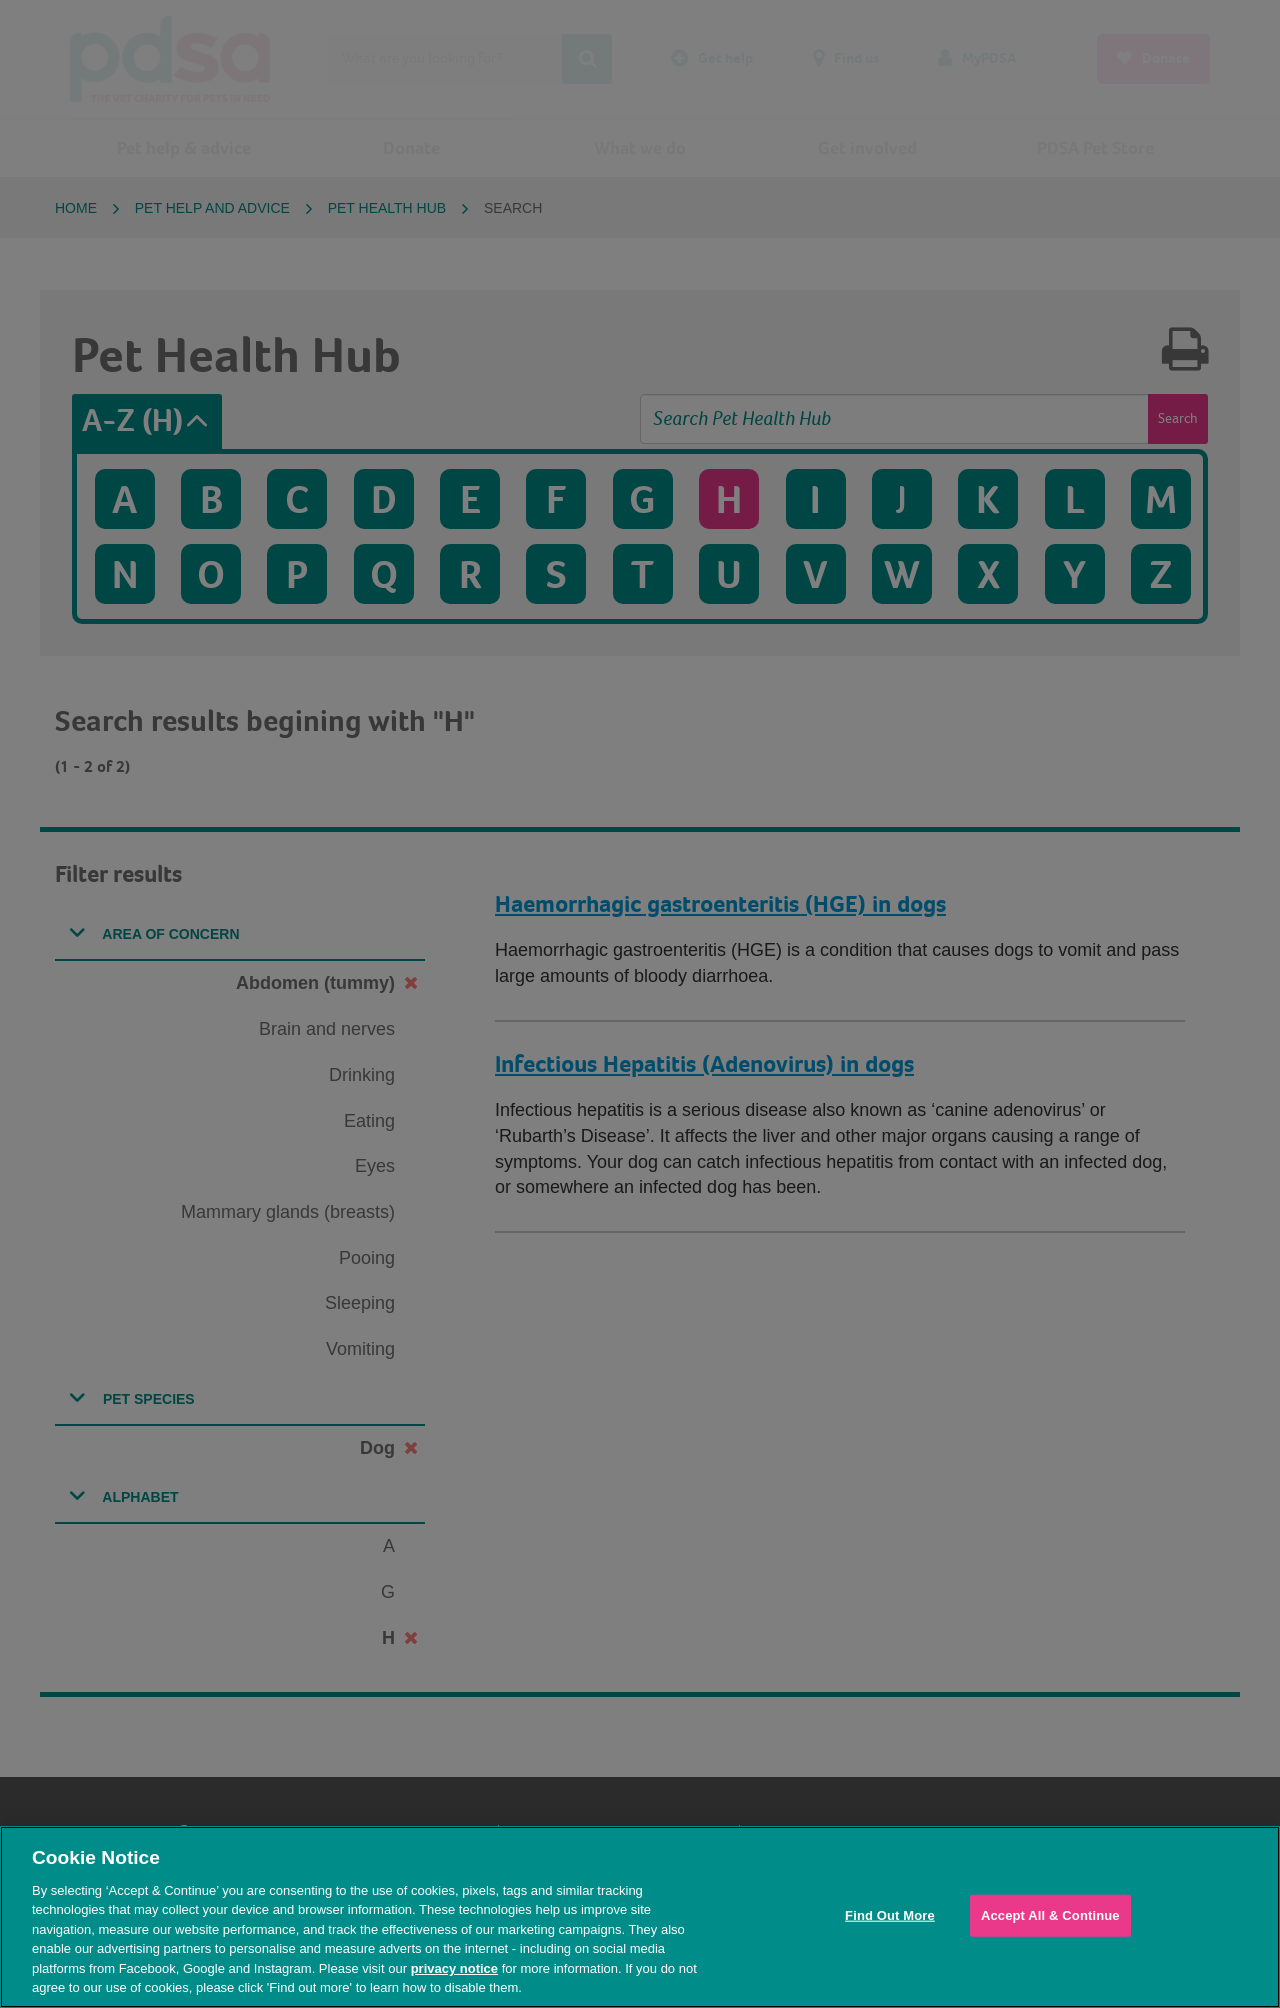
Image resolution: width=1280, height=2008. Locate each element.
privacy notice (454, 1968)
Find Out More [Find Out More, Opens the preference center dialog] (890, 1915)
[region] (640, 1917)
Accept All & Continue (1050, 1915)
